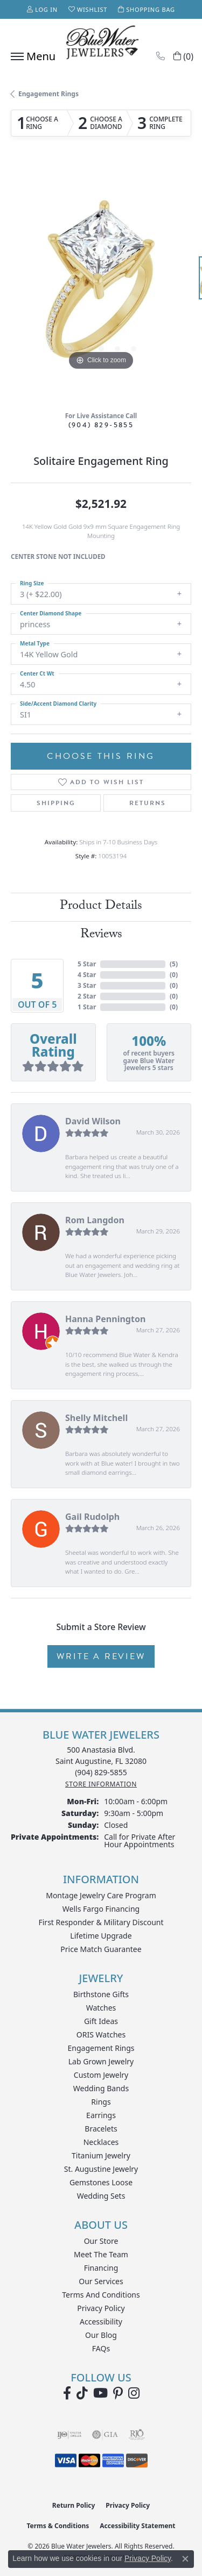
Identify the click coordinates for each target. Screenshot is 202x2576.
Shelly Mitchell (96, 1418)
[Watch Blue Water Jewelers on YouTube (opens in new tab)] (100, 2393)
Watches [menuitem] (101, 2008)
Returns (147, 803)
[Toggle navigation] (30, 56)
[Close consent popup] (185, 2559)
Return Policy (73, 2505)
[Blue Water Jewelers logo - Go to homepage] (101, 43)
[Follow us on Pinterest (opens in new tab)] (118, 2393)
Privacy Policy (100, 2308)
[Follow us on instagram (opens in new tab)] (134, 2393)
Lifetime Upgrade (100, 1936)
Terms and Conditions (101, 2295)
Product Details (101, 907)
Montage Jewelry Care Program (101, 1895)
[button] (42, 9)
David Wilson (93, 1121)
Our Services (101, 2281)
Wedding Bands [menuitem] (101, 2088)
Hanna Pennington (105, 1319)
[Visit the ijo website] (69, 2435)
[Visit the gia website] (105, 2435)
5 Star (87, 963)
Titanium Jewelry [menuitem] (101, 2155)
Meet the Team (101, 2254)
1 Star (87, 1006)
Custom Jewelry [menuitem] (101, 2075)
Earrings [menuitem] (101, 2115)
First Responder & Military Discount (100, 1922)
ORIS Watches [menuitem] (101, 2034)
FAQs (101, 2348)
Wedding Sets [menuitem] (101, 2196)
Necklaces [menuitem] (101, 2142)
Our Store (101, 2241)
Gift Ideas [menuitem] (101, 2021)
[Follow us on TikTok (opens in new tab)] (82, 2393)
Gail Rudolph (92, 1517)
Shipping (56, 803)
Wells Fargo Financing (101, 1909)
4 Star (87, 974)
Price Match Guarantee (100, 1949)
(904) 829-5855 (101, 425)
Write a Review (101, 1656)
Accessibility (101, 2321)
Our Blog (101, 2335)
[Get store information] (101, 1784)
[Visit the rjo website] (137, 2435)
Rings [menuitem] (100, 2102)
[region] (101, 283)
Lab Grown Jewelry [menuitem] (101, 2061)
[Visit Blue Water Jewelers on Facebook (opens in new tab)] (67, 2393)
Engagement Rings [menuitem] (100, 2048)
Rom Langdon (94, 1220)
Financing (101, 2268)
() (174, 963)
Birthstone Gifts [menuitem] (101, 1994)
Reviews (101, 935)
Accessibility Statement (137, 2525)
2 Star (87, 996)
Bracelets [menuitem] (101, 2128)
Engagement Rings (48, 93)
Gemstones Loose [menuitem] (101, 2182)
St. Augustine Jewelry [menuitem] (101, 2169)
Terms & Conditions (57, 2525)
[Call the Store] (101, 1772)
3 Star (87, 985)
